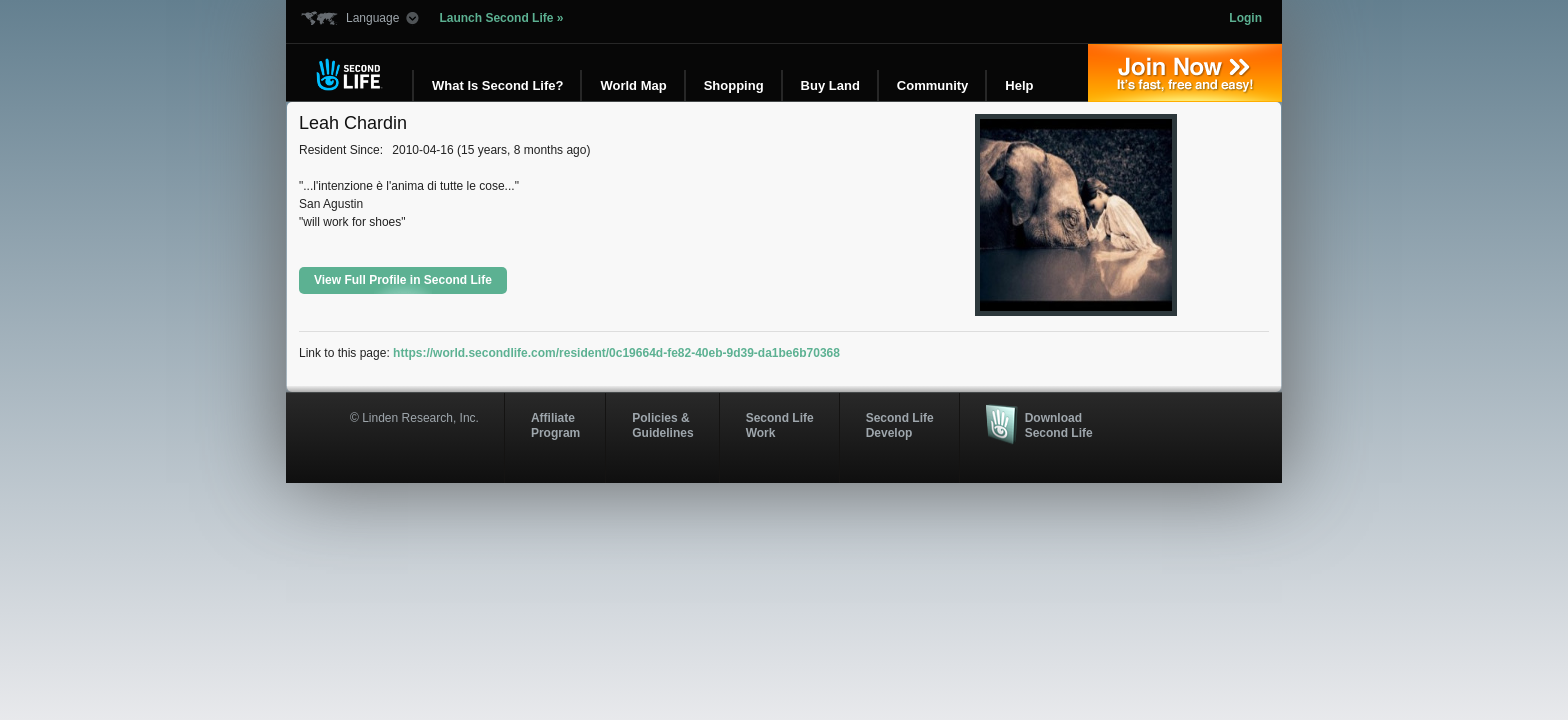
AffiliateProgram (555, 425)
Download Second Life (1059, 425)
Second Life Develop (900, 425)
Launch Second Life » (501, 18)
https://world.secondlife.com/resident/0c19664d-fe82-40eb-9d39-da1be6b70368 (616, 353)
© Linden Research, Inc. (414, 418)
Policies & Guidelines (662, 425)
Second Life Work (780, 425)
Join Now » (1185, 73)
